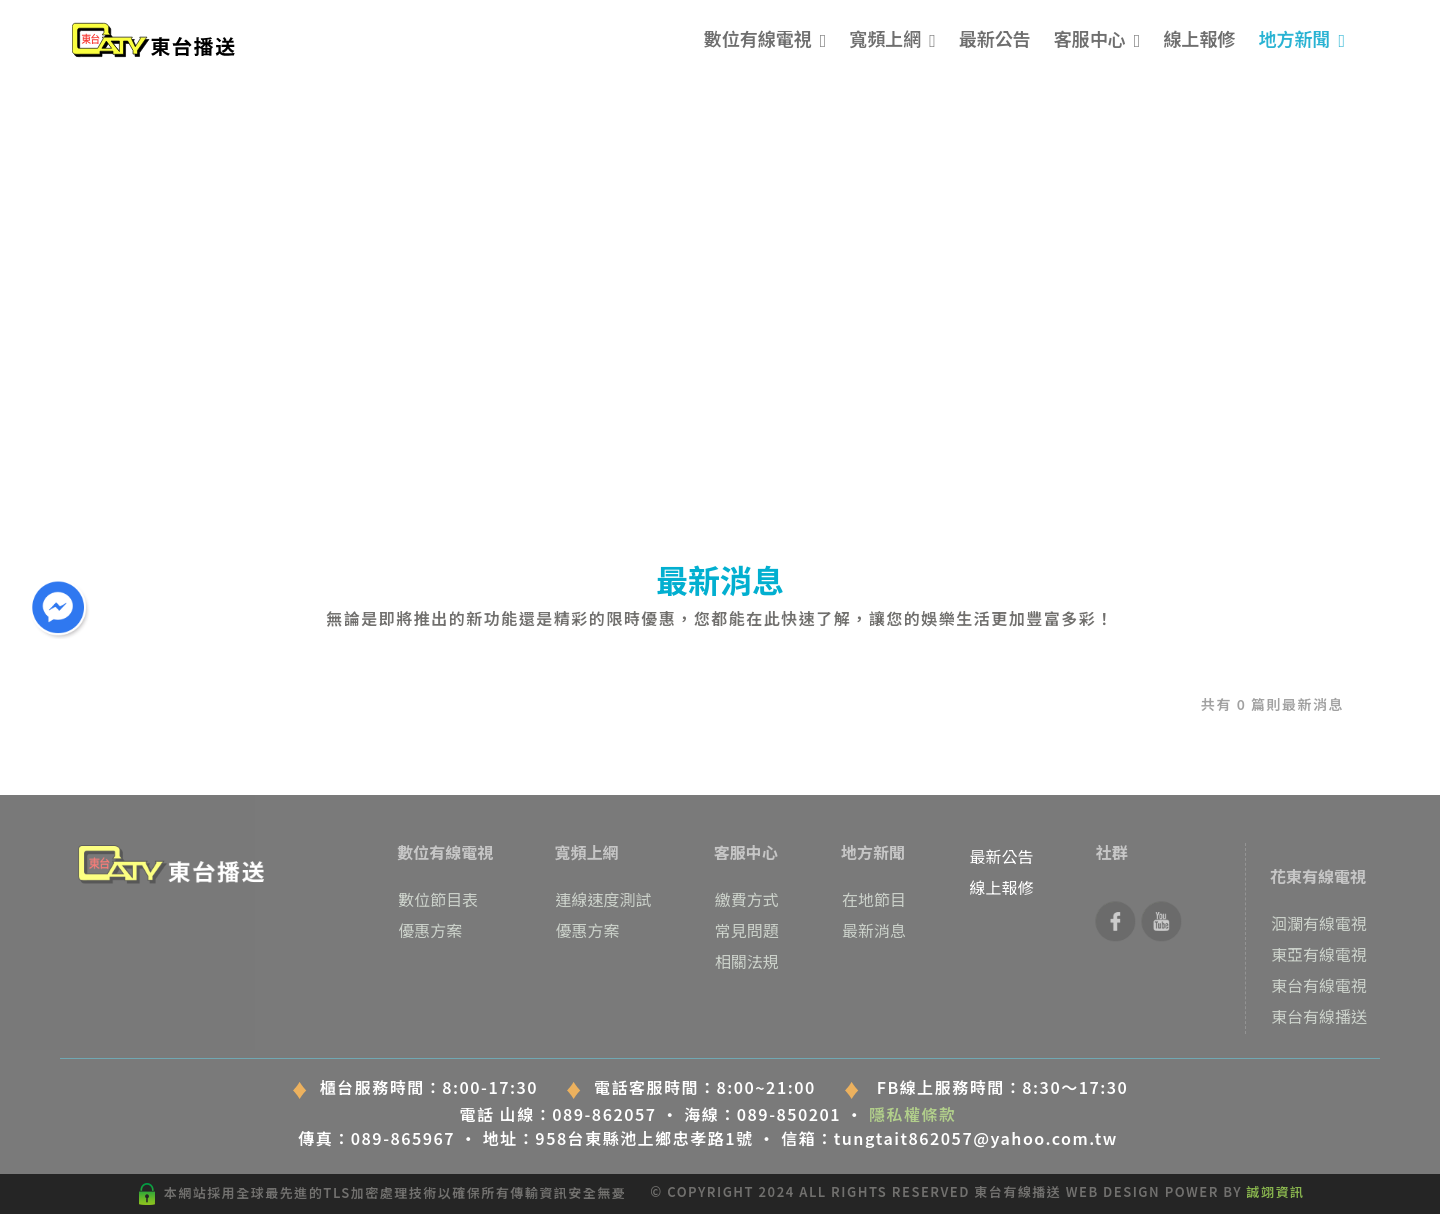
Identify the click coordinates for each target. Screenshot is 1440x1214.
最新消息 (874, 930)
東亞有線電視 (1319, 954)
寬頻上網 (885, 38)
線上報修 (1199, 38)
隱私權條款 (913, 1114)
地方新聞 (1294, 38)
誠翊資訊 (1276, 1191)
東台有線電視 (1319, 985)
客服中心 (1090, 38)
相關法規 (747, 961)
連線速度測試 (604, 899)
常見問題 (747, 930)
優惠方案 (430, 930)
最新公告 (995, 38)
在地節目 (874, 899)
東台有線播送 (1319, 1016)
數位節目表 (438, 899)
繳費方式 (747, 899)
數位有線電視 (758, 38)
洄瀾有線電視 (1319, 923)
